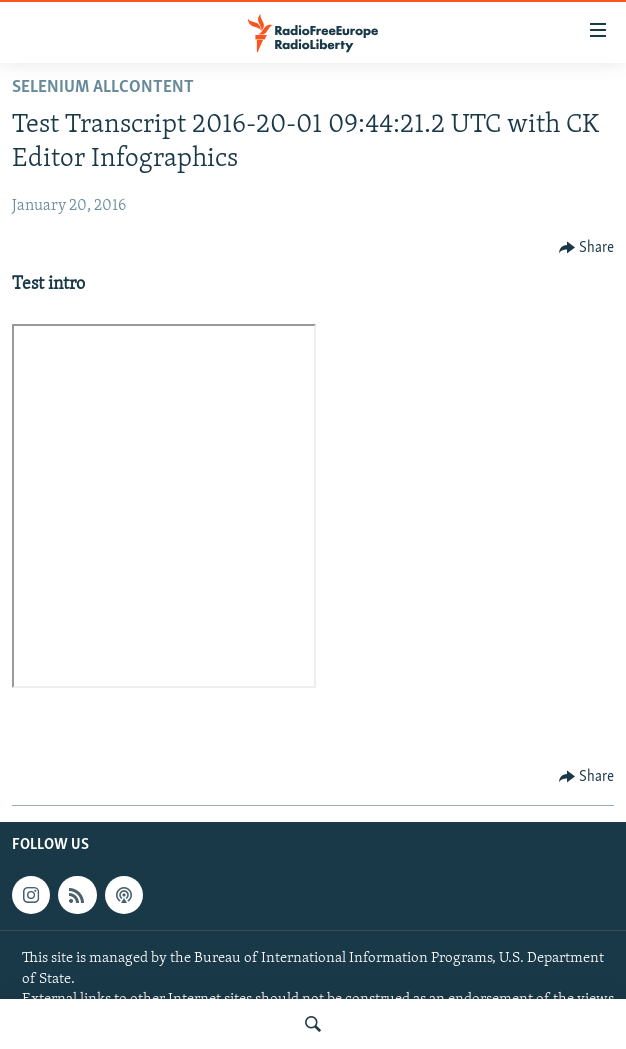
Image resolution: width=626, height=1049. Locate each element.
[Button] (587, 248)
